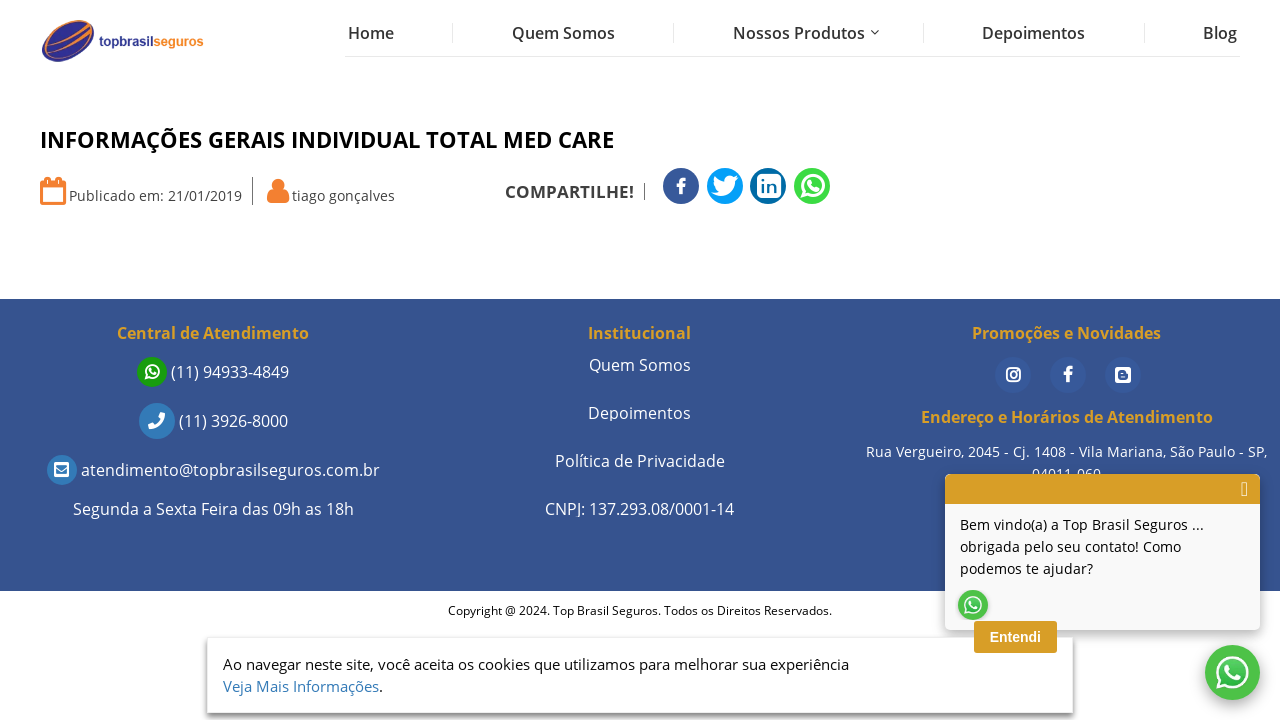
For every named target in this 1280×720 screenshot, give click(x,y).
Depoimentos (1033, 33)
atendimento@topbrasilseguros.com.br (213, 470)
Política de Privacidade (640, 461)
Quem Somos (563, 33)
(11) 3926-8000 (213, 421)
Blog (1220, 33)
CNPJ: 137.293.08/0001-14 (639, 509)
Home (371, 33)
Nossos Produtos (799, 33)
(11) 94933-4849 (213, 372)
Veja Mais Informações (301, 686)
